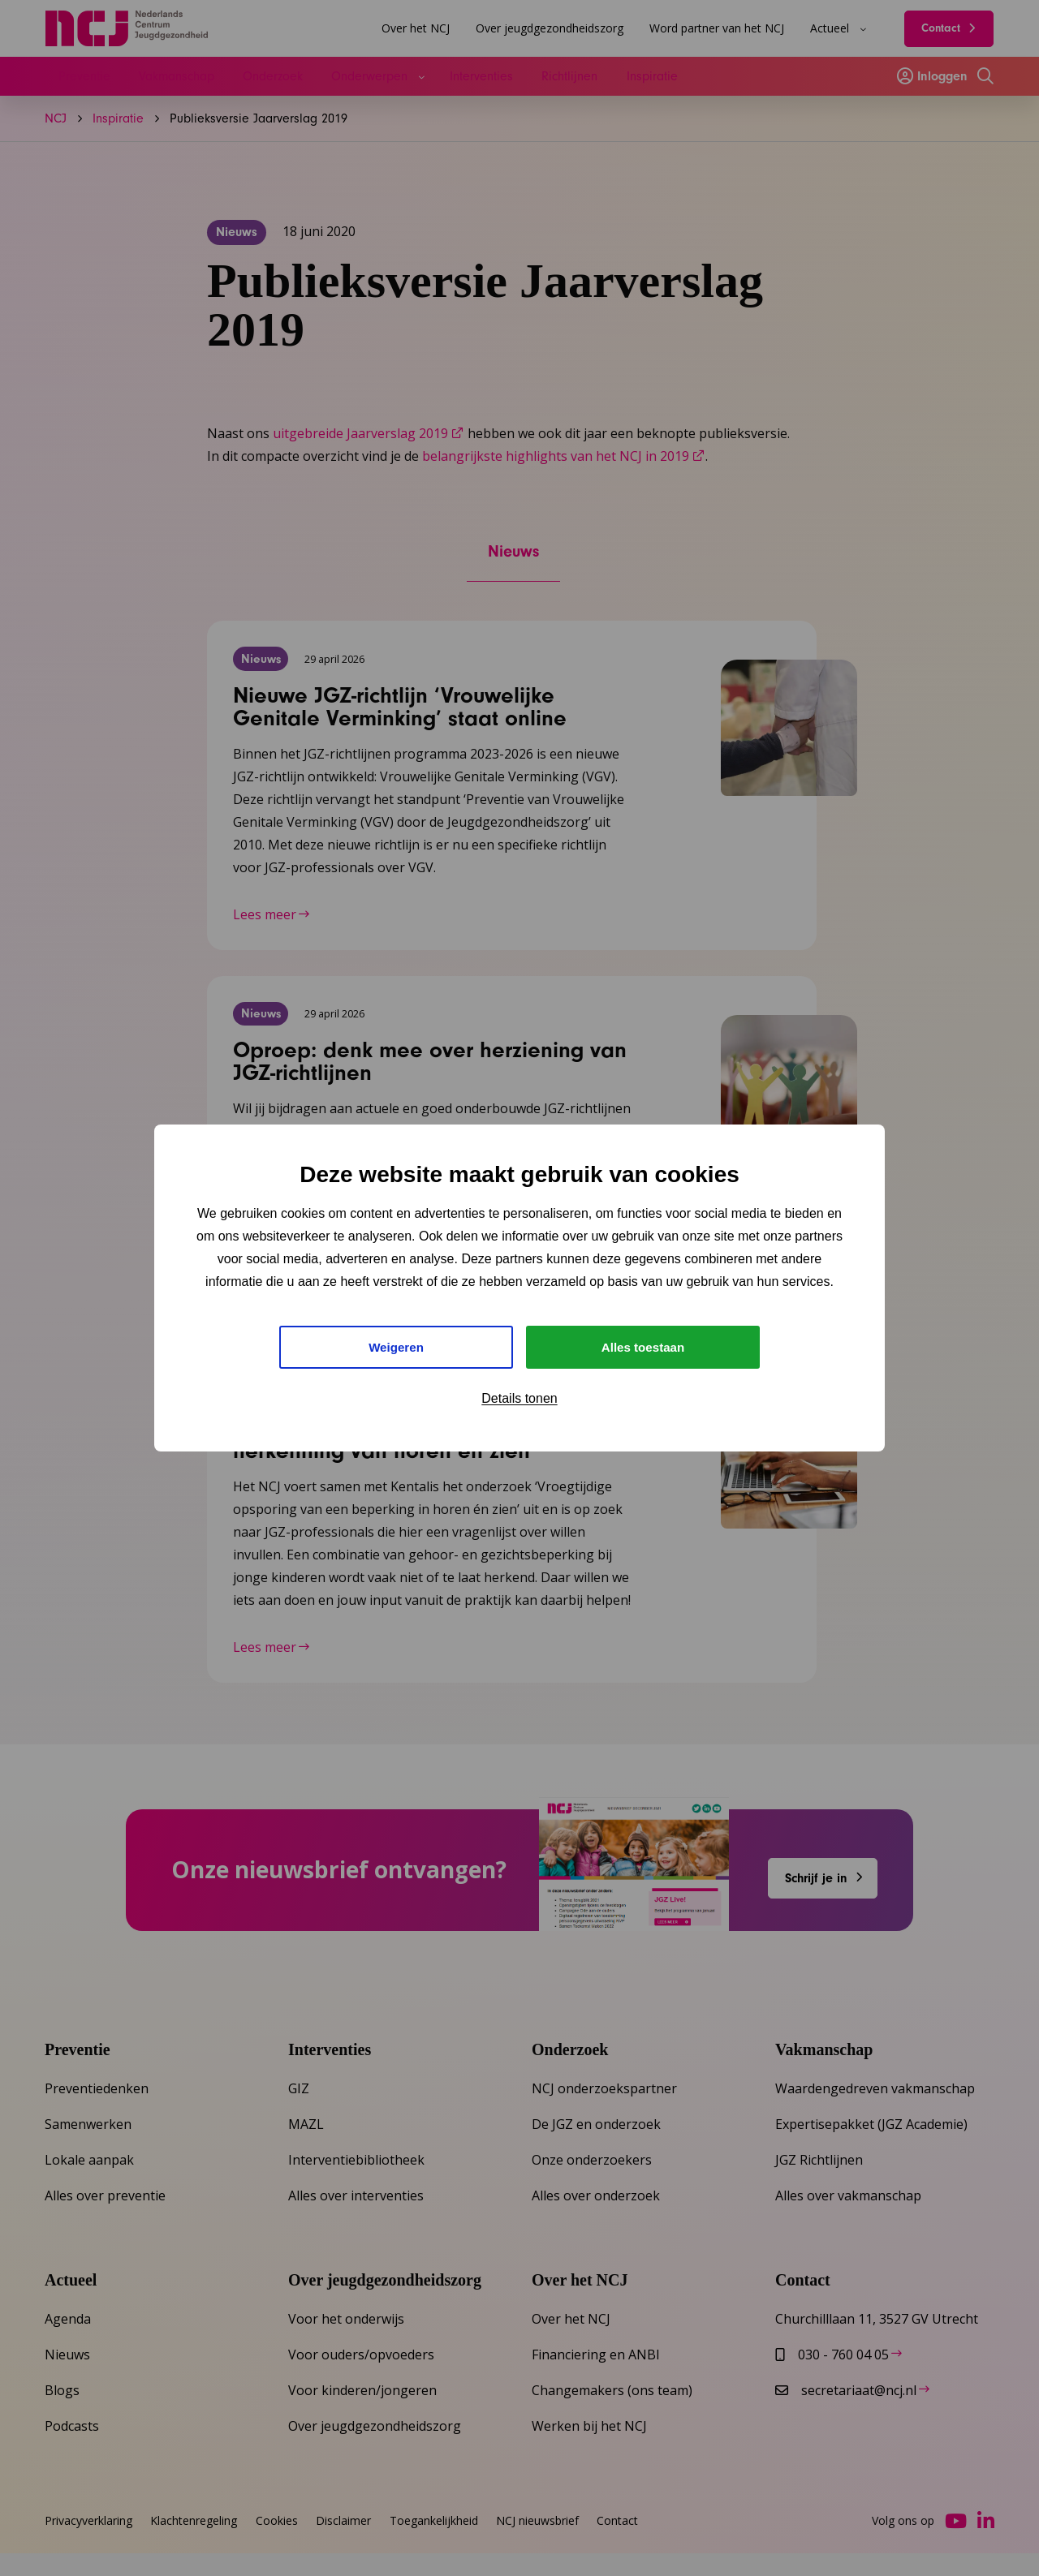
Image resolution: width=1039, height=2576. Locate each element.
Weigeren (396, 1347)
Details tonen (519, 1401)
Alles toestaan (643, 1347)
